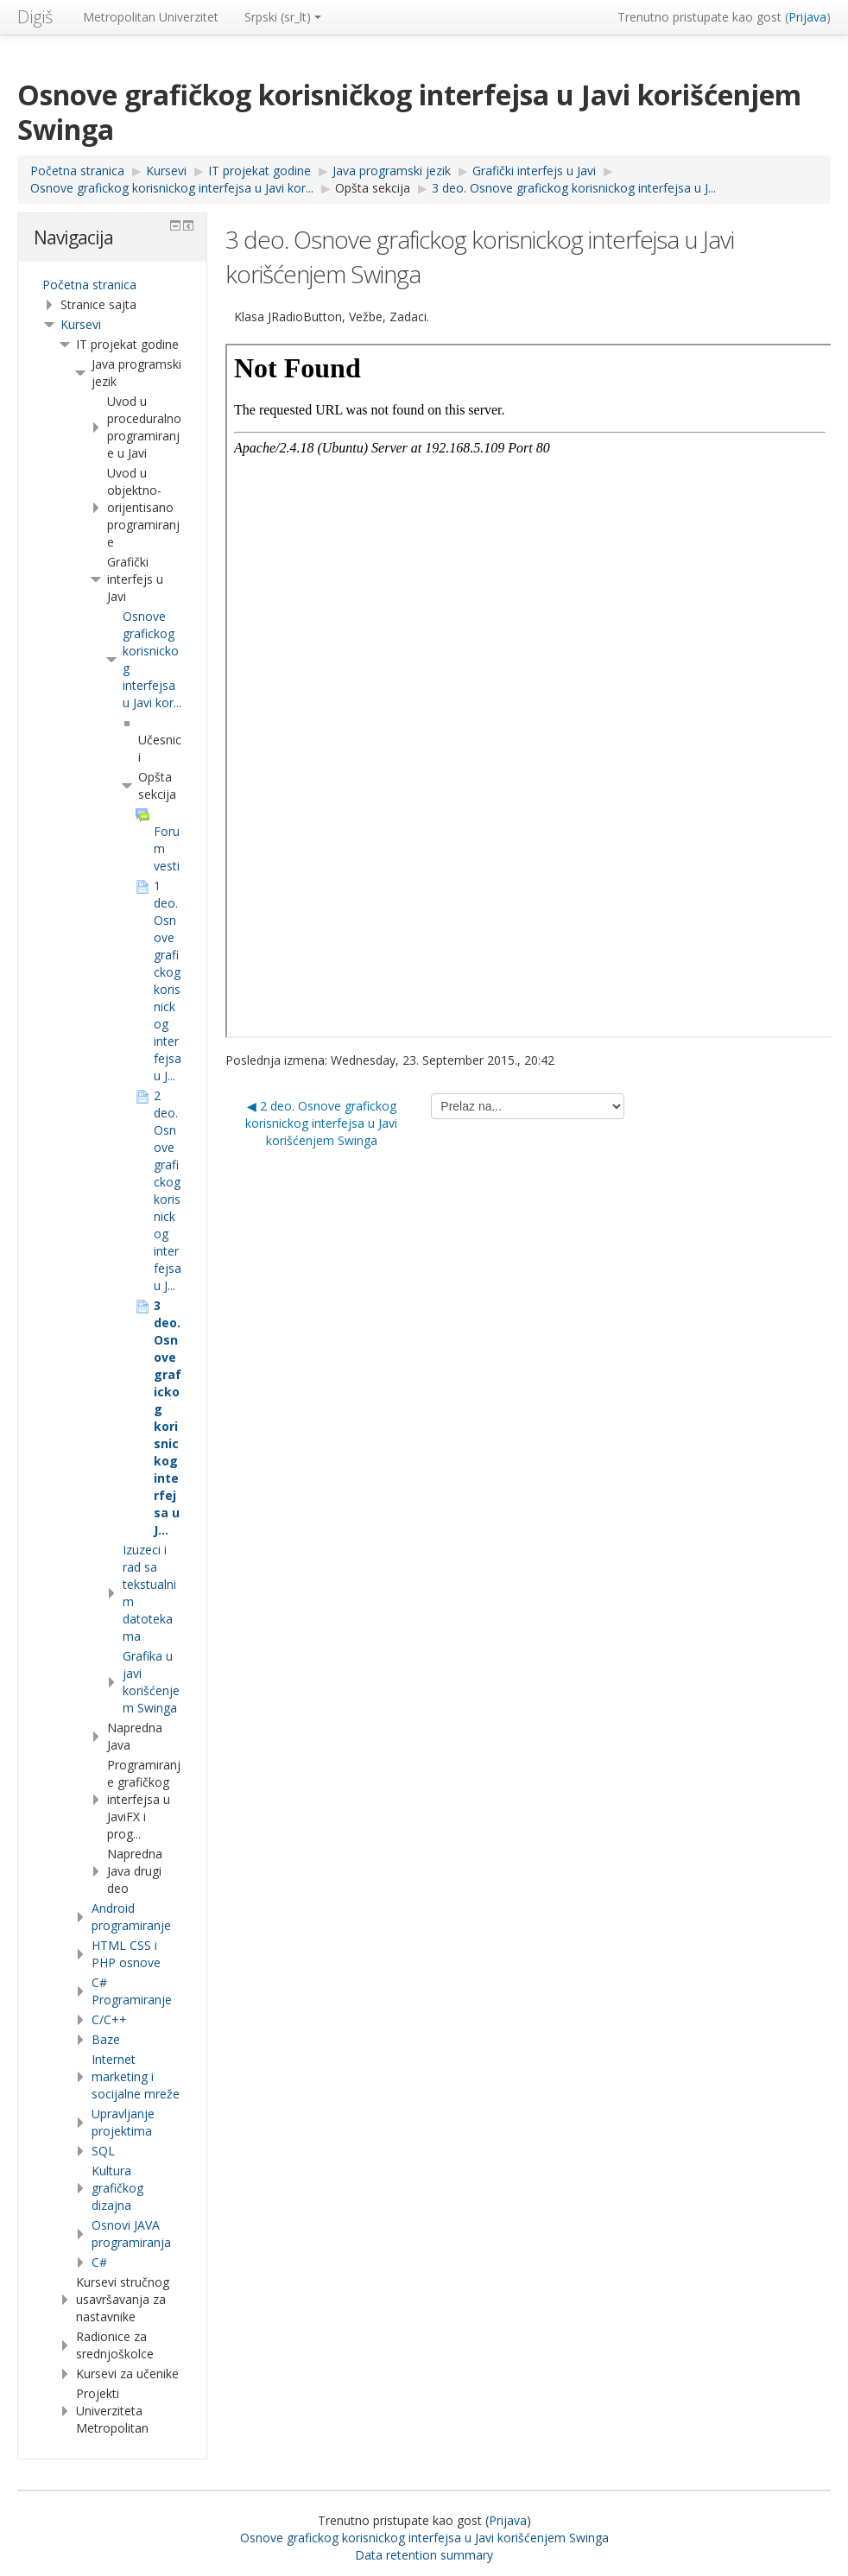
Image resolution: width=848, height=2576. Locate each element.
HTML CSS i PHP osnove (126, 1954)
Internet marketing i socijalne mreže (136, 2076)
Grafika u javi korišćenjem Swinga (151, 1682)
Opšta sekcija (372, 188)
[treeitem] (112, 285)
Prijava (807, 17)
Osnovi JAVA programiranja (131, 2233)
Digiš (35, 16)
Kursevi (80, 324)
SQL (103, 2150)
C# (99, 2262)
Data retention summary (424, 2555)
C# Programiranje (132, 1991)
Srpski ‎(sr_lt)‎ (282, 17)
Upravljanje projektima (123, 2122)
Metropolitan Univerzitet (150, 17)
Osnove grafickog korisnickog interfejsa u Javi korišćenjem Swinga (424, 2537)
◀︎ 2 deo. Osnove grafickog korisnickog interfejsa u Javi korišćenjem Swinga (321, 1123)
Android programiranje (131, 1917)
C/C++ (109, 2019)
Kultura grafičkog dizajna (117, 2187)
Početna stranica (89, 284)
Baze (106, 2039)
